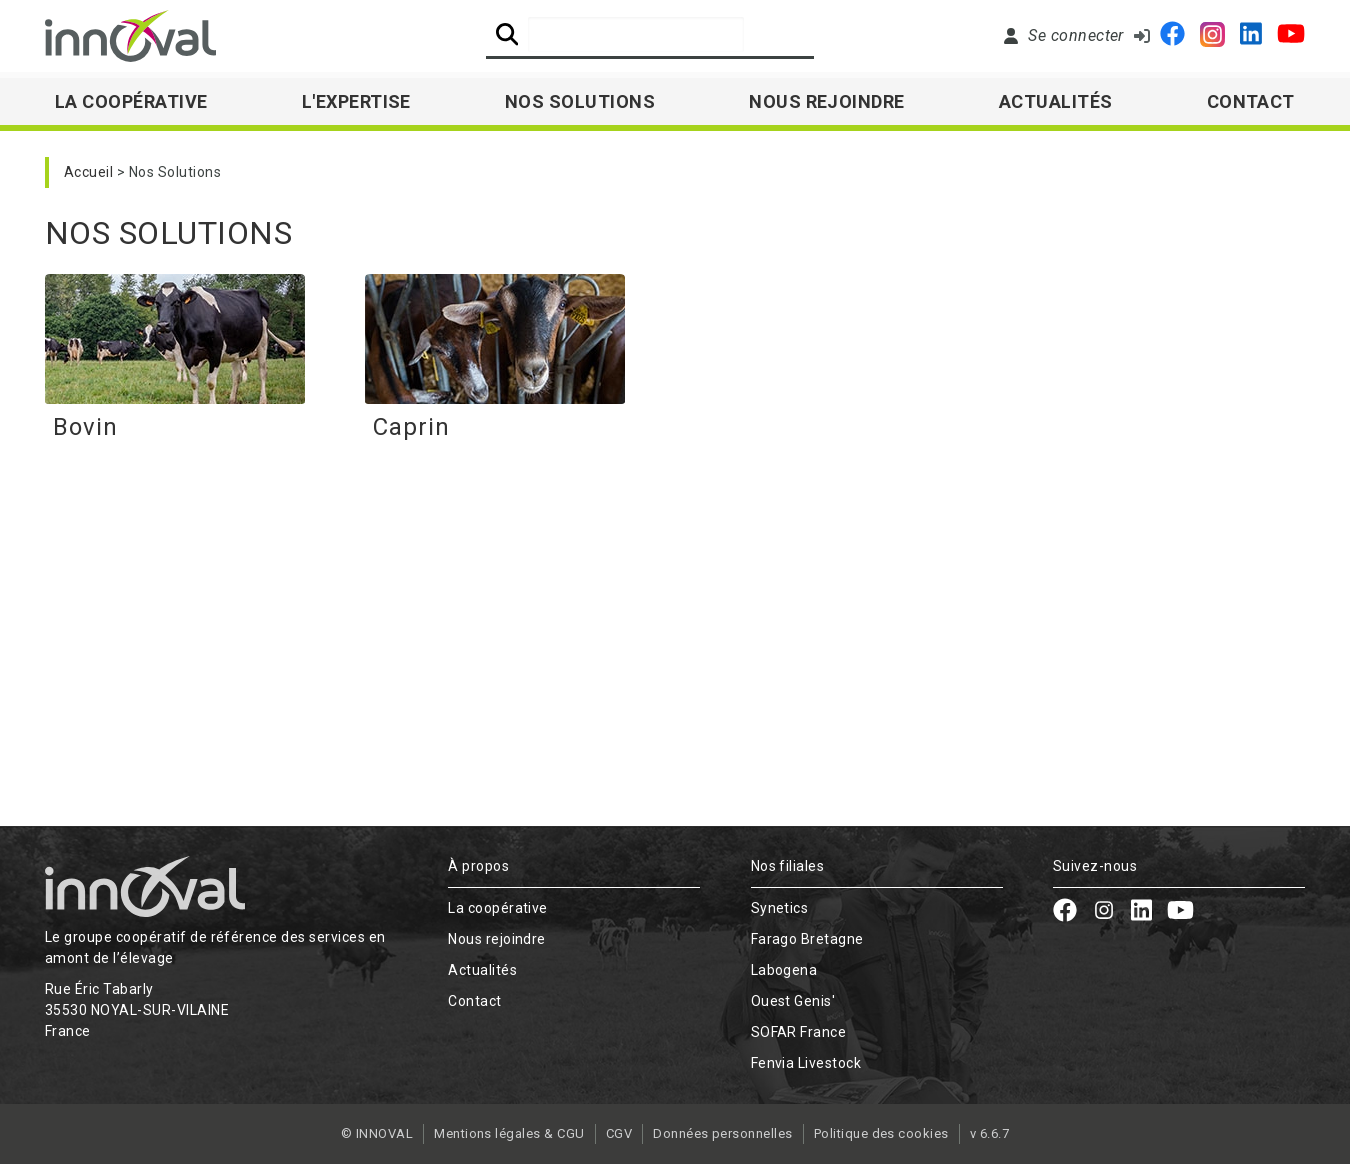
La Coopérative (131, 101)
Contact (1251, 101)
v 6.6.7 (989, 1133)
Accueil (88, 172)
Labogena (784, 970)
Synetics (780, 908)
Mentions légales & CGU (509, 1133)
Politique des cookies (881, 1133)
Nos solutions (580, 101)
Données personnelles (723, 1133)
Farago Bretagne (807, 939)
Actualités (1056, 101)
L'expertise (356, 101)
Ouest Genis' (793, 1001)
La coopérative (498, 908)
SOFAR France (799, 1032)
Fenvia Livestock (806, 1063)
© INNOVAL (377, 1133)
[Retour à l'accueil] (130, 36)
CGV (619, 1133)
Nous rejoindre (827, 101)
